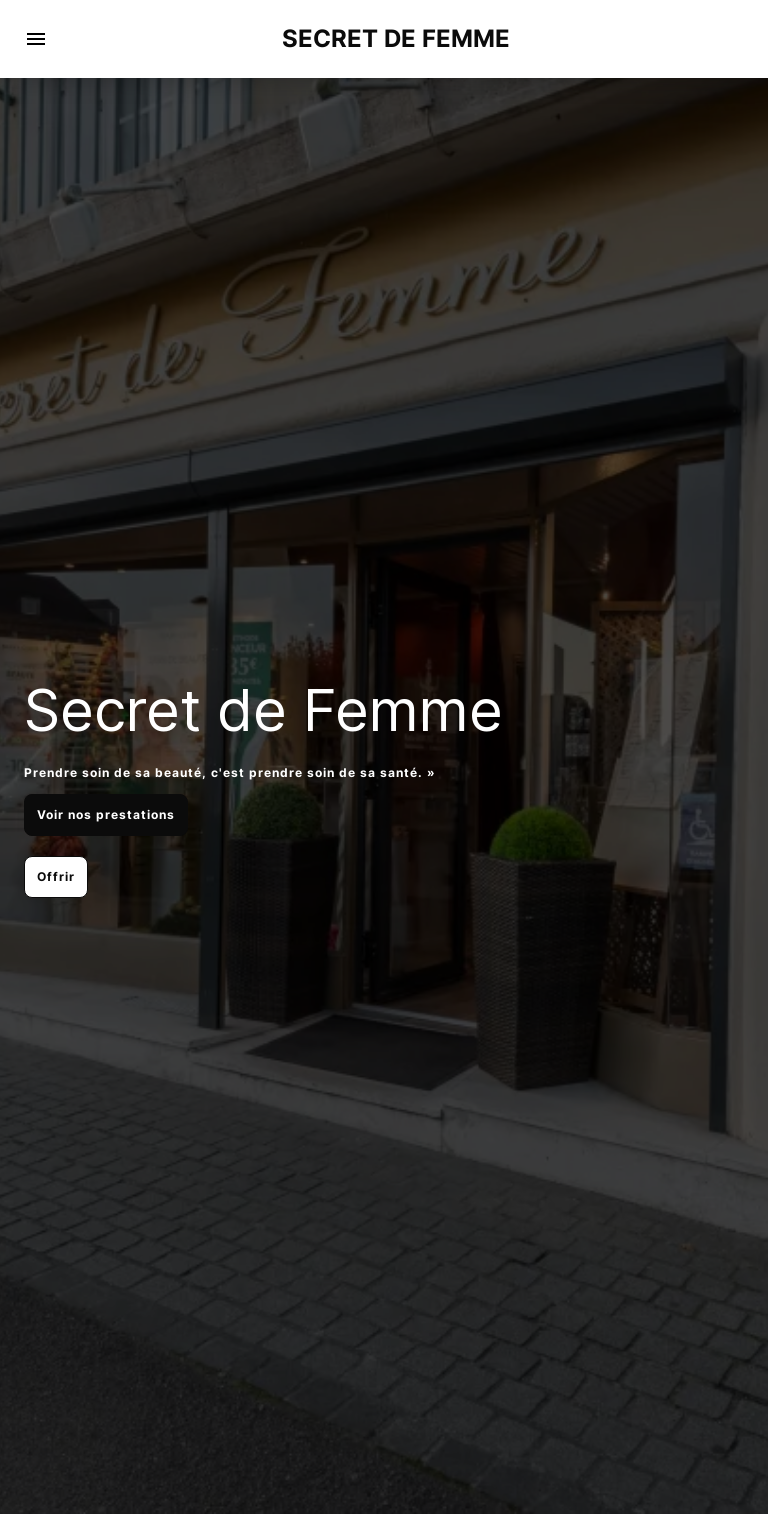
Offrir (56, 876)
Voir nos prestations (106, 814)
